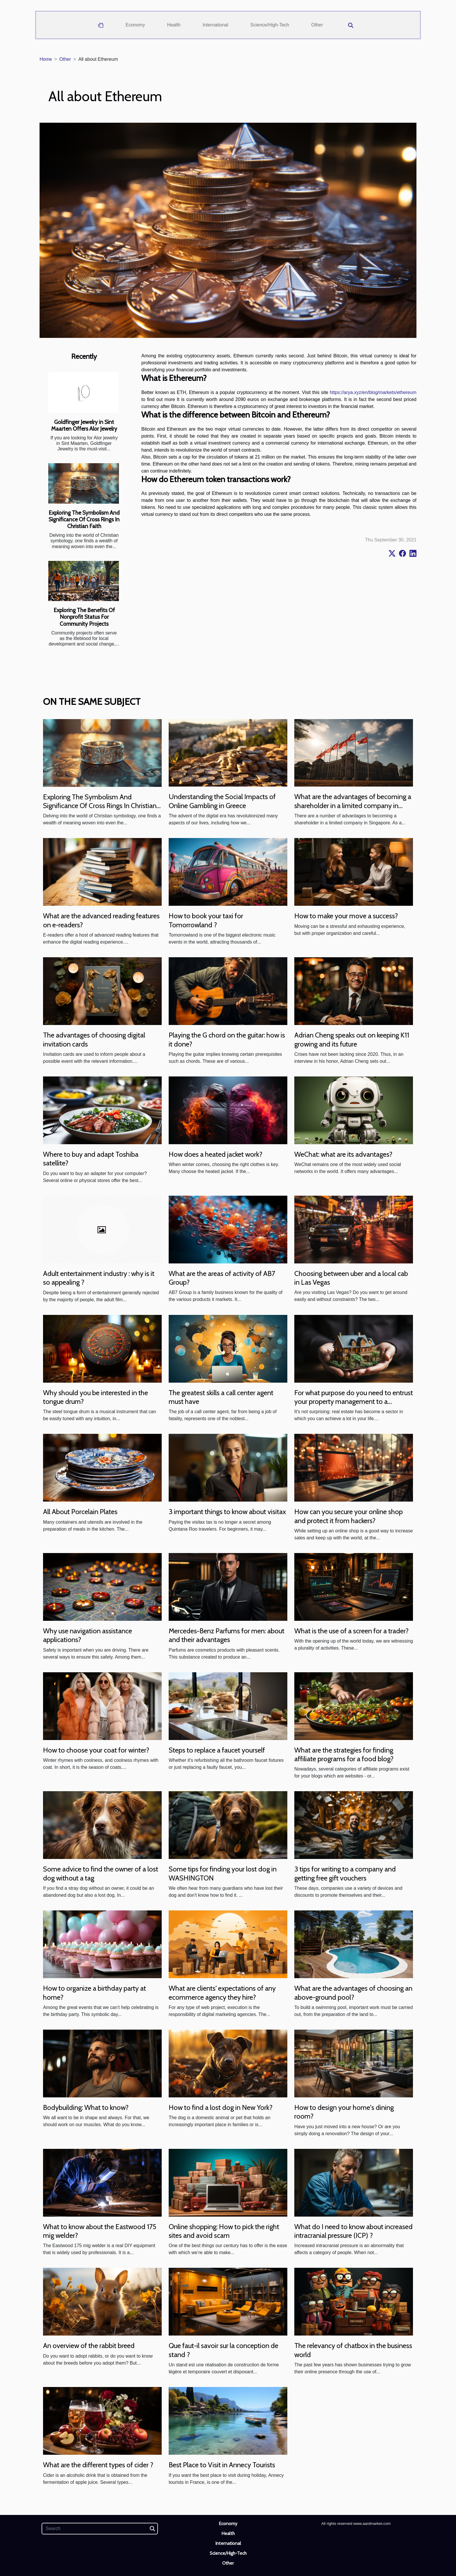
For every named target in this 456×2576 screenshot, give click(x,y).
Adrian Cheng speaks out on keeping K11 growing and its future (351, 1039)
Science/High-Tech (269, 24)
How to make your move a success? (346, 916)
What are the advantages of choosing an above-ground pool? (353, 1992)
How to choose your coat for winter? (96, 1750)
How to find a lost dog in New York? (220, 2107)
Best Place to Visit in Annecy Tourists (222, 2465)
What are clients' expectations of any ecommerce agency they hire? (222, 1992)
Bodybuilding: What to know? (86, 2107)
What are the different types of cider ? (98, 2465)
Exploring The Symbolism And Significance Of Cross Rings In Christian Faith (84, 519)
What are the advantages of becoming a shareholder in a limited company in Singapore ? (352, 805)
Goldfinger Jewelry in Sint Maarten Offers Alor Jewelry (84, 425)
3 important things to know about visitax (227, 1511)
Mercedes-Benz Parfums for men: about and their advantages (226, 1635)
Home (46, 59)
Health (173, 24)
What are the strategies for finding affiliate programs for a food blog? (343, 1754)
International (215, 24)
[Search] (100, 2528)
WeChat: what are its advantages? (343, 1154)
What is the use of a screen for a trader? (351, 1631)
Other (317, 24)
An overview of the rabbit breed (89, 2345)
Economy (135, 24)
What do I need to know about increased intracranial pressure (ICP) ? (353, 2231)
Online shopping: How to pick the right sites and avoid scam (224, 2231)
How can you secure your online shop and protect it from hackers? (348, 1516)
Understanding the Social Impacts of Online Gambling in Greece (222, 801)
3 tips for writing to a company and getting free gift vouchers (345, 1873)
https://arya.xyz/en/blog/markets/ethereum (373, 392)
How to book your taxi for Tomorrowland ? (206, 920)
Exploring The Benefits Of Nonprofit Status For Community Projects (84, 617)
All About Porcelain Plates (80, 1511)
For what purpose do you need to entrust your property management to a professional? (353, 1401)
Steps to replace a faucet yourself (217, 1750)
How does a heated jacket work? (215, 1154)
